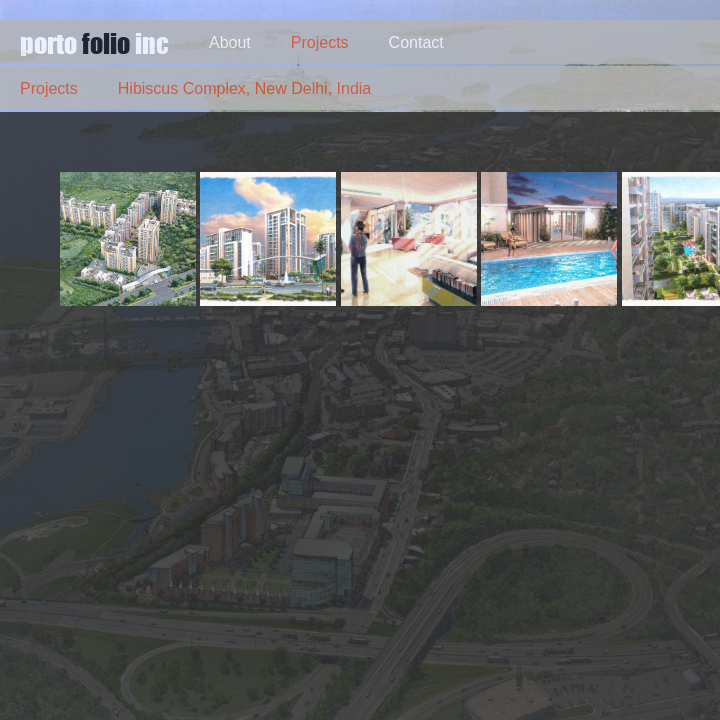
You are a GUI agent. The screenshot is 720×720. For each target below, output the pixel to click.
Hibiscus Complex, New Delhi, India (244, 88)
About (230, 42)
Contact (416, 42)
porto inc (94, 42)
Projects (320, 42)
